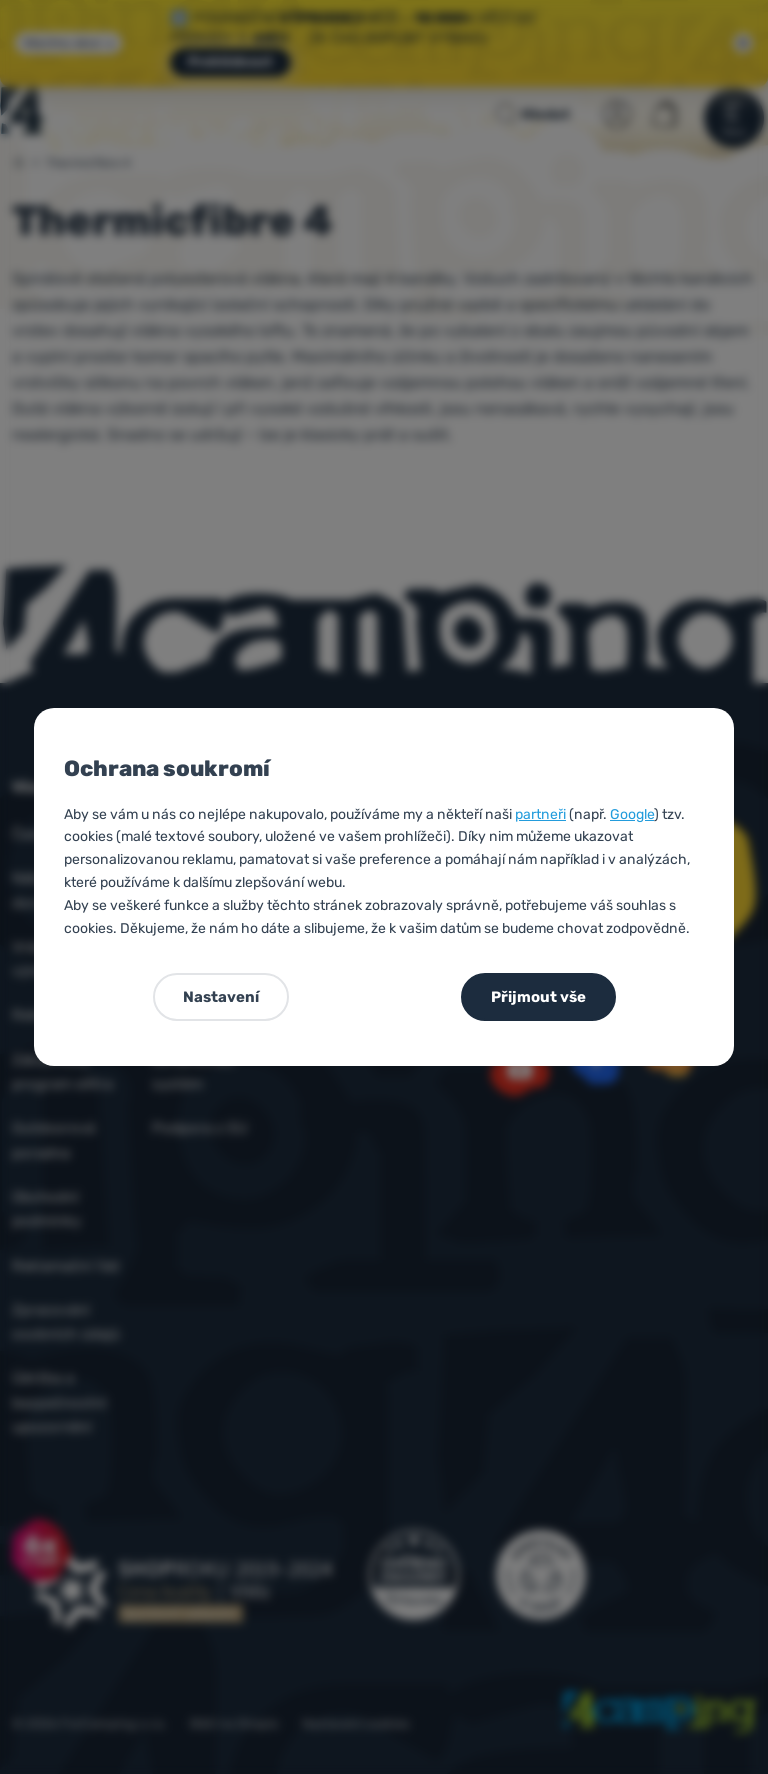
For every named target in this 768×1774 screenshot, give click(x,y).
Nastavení (221, 997)
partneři (540, 814)
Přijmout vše (538, 997)
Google (632, 814)
